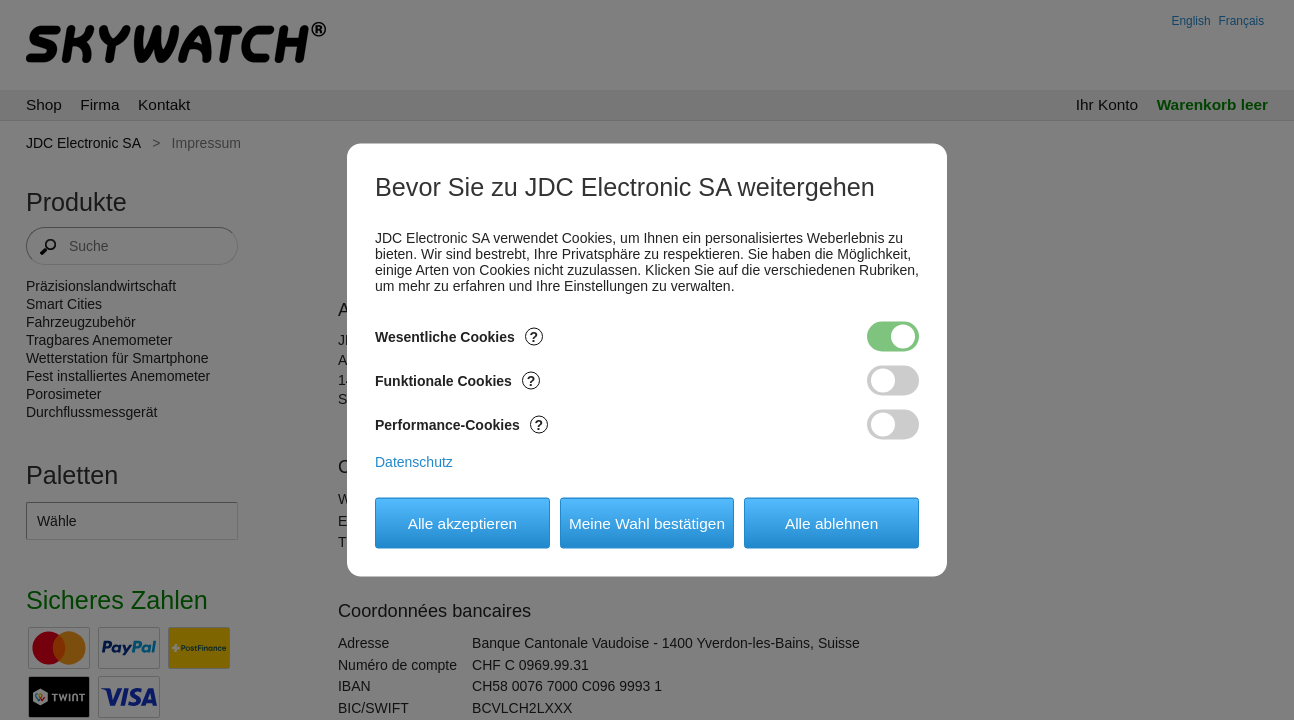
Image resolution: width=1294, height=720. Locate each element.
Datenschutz (414, 462)
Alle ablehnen (831, 522)
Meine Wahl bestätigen (647, 522)
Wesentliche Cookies (459, 337)
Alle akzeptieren (463, 522)
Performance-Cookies (461, 425)
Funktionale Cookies (457, 381)
